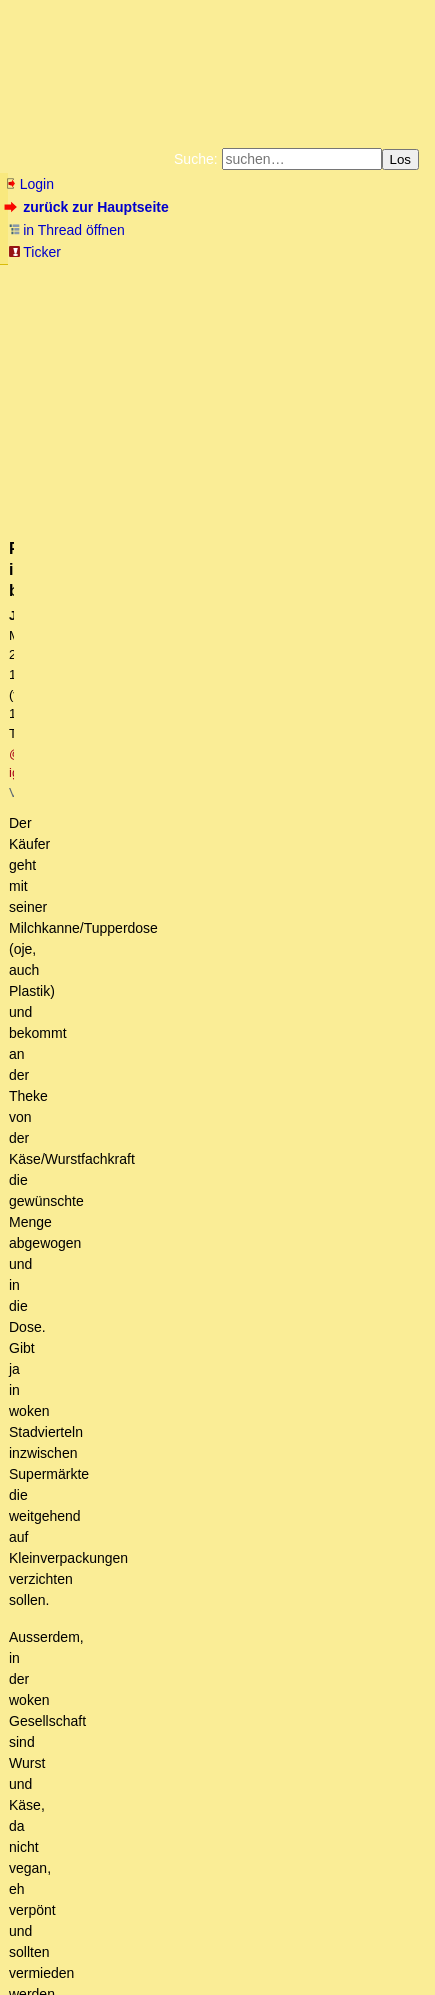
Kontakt (178, 1949)
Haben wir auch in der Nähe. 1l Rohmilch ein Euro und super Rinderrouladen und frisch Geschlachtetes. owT (250, 1231)
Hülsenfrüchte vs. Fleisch (165, 1269)
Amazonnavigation (243, 326)
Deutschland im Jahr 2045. (131, 1609)
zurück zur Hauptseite (88, 207)
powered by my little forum (43, 1980)
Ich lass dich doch (166, 1590)
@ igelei (348, 413)
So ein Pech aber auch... (175, 1344)
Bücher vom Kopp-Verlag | (157, 294)
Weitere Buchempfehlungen (89, 326)
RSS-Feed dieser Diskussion (341, 894)
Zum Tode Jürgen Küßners (292, 278)
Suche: (196, 159)
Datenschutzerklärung (294, 294)
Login (29, 184)
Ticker (34, 252)
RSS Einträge (45, 1949)
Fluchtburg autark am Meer (136, 278)
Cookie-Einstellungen (362, 326)
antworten (60, 853)
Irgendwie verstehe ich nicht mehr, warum (228, 1552)
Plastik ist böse (114, 1099)
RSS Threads (118, 1949)
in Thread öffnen (66, 230)
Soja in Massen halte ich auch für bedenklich (252, 1382)
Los (401, 159)
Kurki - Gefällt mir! (155, 1325)
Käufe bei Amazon (325, 310)
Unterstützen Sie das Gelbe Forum (143, 310)
